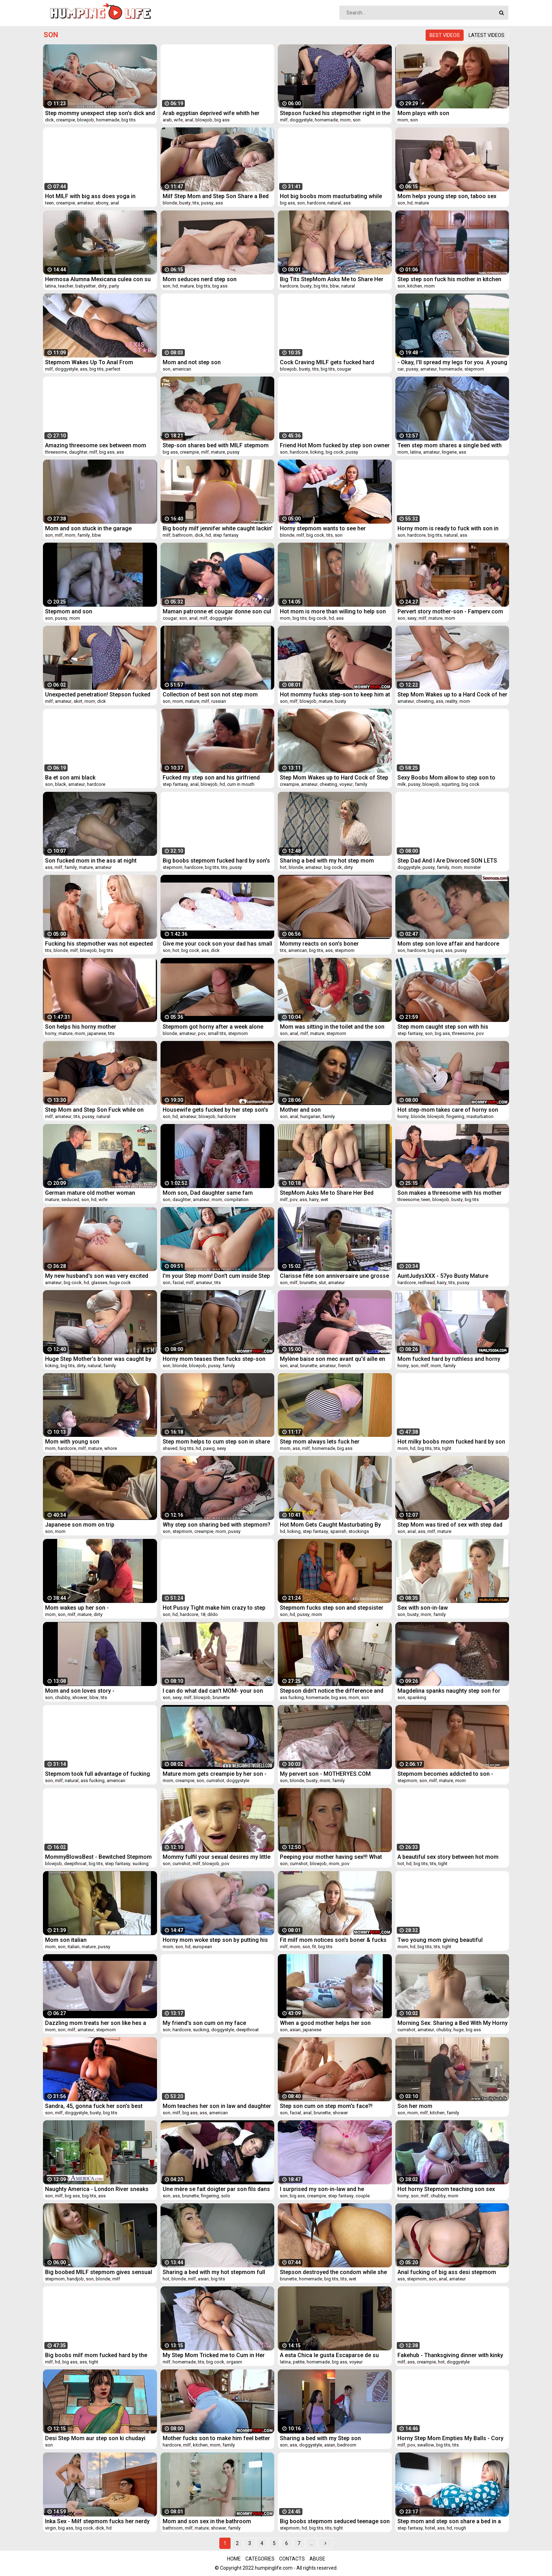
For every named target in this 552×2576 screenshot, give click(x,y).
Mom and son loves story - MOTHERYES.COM (79, 1690)
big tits (128, 119)
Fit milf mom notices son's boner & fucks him (333, 1940)
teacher (65, 286)
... (311, 2543)
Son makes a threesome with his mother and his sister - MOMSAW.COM (449, 1192)
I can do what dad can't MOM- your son (213, 1690)
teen (49, 203)
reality (451, 701)
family (83, 535)
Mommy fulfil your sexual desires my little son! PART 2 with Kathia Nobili (216, 1857)
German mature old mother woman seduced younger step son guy (90, 1192)
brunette (308, 1282)
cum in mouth (241, 784)
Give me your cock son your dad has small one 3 (217, 943)
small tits (217, 1033)
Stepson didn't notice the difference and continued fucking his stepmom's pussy (331, 1690)
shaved (170, 1448)
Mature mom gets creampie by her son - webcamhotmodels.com (214, 1773)
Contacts (292, 2559)
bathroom (182, 535)
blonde (170, 203)
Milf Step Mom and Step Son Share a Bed (216, 196)
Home (234, 2559)
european (202, 1946)
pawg (209, 1448)
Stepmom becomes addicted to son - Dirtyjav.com (445, 1773)
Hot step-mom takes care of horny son (447, 1109)
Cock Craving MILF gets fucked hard (327, 362)
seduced (70, 1199)
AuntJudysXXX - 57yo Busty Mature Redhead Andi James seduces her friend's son (451, 1276)
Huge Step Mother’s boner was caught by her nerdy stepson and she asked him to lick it (98, 1359)
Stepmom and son (68, 611)
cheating (425, 701)
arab (167, 119)
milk (401, 784)
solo (225, 2195)
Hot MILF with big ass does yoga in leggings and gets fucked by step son (94, 196)
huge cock (120, 1282)
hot (283, 867)
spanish (338, 1531)
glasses (99, 1282)
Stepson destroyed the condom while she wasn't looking (333, 2272)
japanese (96, 1033)
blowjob (85, 119)
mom (345, 119)
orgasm (234, 2362)
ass (219, 203)
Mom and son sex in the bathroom (207, 2521)
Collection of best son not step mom (210, 694)
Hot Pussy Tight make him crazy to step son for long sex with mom (214, 1607)
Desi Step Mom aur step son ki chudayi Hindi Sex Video (95, 2438)
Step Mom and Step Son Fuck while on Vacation (94, 1109)
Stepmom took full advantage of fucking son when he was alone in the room (97, 1773)
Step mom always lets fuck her (319, 1441)
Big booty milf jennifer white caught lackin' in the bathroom (217, 528)
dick (49, 119)
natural (334, 203)
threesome (56, 452)
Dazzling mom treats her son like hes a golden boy (95, 2023)
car (400, 369)
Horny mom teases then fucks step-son (214, 1359)
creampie (65, 119)
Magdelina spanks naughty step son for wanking (448, 1690)
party (114, 286)
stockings (359, 1531)
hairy (314, 1199)
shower (79, 1697)
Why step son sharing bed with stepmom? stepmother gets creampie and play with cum (216, 1524)
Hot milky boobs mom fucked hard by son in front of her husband (451, 1441)
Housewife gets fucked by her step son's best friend (215, 1109)
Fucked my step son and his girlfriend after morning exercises (211, 777)
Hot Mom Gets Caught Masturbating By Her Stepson (330, 1524)
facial (178, 1282)
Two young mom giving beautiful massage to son (440, 1940)
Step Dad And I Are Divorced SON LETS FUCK (447, 860)
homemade (107, 119)
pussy (207, 203)
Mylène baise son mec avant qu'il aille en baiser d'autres (332, 1359)
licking (317, 452)
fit (314, 1946)
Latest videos (486, 35)
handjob (75, 2278)
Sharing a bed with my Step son (320, 2438)
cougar (344, 369)
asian (295, 2029)
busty (184, 203)
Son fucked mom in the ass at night (91, 860)
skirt (78, 701)
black (60, 784)
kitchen (414, 286)
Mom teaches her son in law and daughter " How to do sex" (217, 2106)
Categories (260, 2559)
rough (460, 2528)
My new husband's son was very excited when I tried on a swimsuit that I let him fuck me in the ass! (96, 1276)
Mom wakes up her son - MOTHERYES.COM (77, 1607)
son (356, 119)
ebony (102, 203)
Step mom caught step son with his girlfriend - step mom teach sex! (442, 1026)
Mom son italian (66, 1940)
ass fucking (292, 1697)
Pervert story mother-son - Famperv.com (450, 611)
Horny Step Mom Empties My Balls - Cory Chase (450, 2438)
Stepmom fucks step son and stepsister (331, 1607)
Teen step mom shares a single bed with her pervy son (449, 445)
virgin (50, 2528)
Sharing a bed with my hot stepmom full (214, 2272)
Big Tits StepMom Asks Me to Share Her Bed (331, 279)
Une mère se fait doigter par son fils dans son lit (216, 2189)
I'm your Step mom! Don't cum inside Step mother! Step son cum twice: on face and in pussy (216, 1276)
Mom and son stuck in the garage (88, 528)
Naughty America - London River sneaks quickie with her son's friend (97, 2189)
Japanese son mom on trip (79, 1524)
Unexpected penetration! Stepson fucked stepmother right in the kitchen (97, 694)
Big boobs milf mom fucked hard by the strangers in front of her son (96, 2355)
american (181, 369)
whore (110, 1448)
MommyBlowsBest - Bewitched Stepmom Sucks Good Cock (98, 1857)
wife (178, 119)
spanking (416, 1697)
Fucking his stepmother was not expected (99, 943)
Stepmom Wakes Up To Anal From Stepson (89, 362)
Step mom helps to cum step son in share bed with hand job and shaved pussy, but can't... (216, 1441)
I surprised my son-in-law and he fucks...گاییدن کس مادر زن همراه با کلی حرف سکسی (334, 2189)
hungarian (310, 1116)
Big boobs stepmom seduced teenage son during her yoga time (335, 2521)
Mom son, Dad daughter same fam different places (208, 1192)
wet (324, 1199)
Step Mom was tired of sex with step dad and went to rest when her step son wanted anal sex (449, 1524)
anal (189, 119)
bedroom (346, 2445)
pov (202, 1033)
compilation (236, 1199)
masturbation (480, 1116)
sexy (411, 618)
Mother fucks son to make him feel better (216, 2438)
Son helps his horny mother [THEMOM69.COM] (80, 1026)
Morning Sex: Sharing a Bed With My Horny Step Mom (452, 2023)
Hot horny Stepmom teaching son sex (446, 2189)
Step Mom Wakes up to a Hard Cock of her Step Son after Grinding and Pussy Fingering (452, 694)
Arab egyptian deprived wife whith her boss (211, 113)
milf (284, 119)
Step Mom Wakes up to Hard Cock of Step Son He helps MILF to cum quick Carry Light (334, 777)
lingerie (449, 452)
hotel (430, 2528)
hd (410, 203)
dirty (102, 286)
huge (458, 2029)
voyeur (346, 784)
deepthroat (75, 1863)
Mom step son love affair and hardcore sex (448, 943)
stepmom (474, 369)
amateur (85, 203)
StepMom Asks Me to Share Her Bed (327, 1192)
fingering (455, 1116)
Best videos (444, 35)
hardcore (316, 203)
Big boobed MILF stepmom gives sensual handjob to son (98, 2272)
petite (299, 2362)
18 (202, 1614)
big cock (335, 452)
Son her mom (414, 2106)
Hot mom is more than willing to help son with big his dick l (333, 611)
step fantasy (225, 535)
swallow (425, 2445)
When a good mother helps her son (325, 2023)
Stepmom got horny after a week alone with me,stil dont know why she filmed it (213, 1026)
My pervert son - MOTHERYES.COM (325, 1773)
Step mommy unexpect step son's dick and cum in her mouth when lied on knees (100, 113)
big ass (222, 119)
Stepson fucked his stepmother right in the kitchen (335, 113)
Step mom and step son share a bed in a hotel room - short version (449, 2521)
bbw (334, 286)
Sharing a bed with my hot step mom (327, 860)
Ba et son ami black (70, 777)
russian (218, 701)
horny (50, 1033)
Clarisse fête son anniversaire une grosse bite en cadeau (334, 1276)
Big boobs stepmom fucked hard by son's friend (216, 860)
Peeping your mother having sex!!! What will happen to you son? (331, 1857)
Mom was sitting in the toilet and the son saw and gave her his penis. (332, 1026)
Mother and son (300, 1109)
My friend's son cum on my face (204, 2023)
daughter (78, 452)
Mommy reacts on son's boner (319, 943)
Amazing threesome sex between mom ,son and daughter (95, 445)
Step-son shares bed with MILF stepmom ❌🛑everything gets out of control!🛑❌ (216, 445)
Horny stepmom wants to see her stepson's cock (323, 528)
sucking (140, 1863)
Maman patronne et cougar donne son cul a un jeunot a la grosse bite (217, 611)
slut (322, 1282)
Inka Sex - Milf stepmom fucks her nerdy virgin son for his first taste (97, 2521)
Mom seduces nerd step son (200, 279)
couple (363, 2195)
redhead (426, 1282)
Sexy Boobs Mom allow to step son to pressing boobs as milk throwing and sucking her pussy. (446, 777)
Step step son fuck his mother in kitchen (449, 279)
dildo (212, 1614)
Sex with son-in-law (422, 1607)
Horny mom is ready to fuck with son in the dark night (447, 528)
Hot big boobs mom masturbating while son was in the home (331, 196)
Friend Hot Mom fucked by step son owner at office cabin (335, 445)
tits (196, 203)
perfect (113, 369)
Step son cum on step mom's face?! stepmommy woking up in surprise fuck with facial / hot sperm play (331, 2106)
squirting (450, 784)
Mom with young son (72, 1441)
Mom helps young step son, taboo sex (446, 196)
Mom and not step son (192, 362)
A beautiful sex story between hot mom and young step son (447, 1857)
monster (472, 867)
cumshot (215, 1780)
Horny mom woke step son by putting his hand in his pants (215, 1940)
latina (50, 286)
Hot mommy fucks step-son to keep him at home (335, 694)
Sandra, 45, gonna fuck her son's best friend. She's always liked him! (94, 2106)
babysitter (85, 286)
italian (74, 1946)
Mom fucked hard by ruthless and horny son (448, 1359)
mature (422, 203)
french (344, 1365)
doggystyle (301, 119)
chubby (62, 1697)
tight (446, 1448)
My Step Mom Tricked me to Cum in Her (214, 2355)
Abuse (317, 2559)
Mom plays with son (423, 113)
